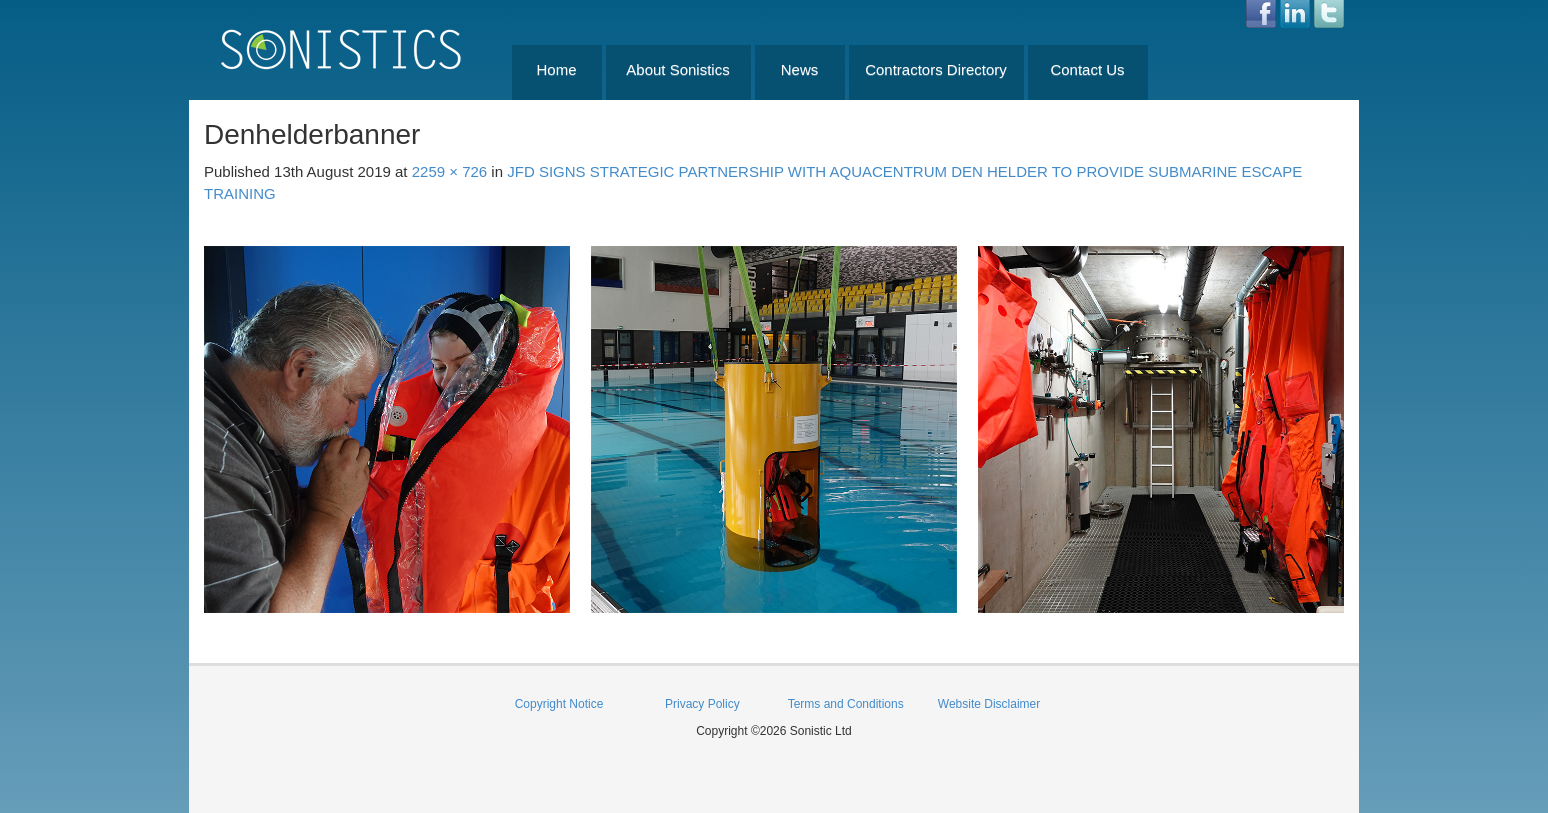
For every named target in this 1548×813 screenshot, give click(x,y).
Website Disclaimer (989, 704)
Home (556, 69)
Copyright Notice (559, 704)
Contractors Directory (936, 69)
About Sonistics (677, 69)
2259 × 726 (450, 171)
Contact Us (1087, 69)
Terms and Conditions (846, 704)
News (800, 69)
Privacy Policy (702, 704)
